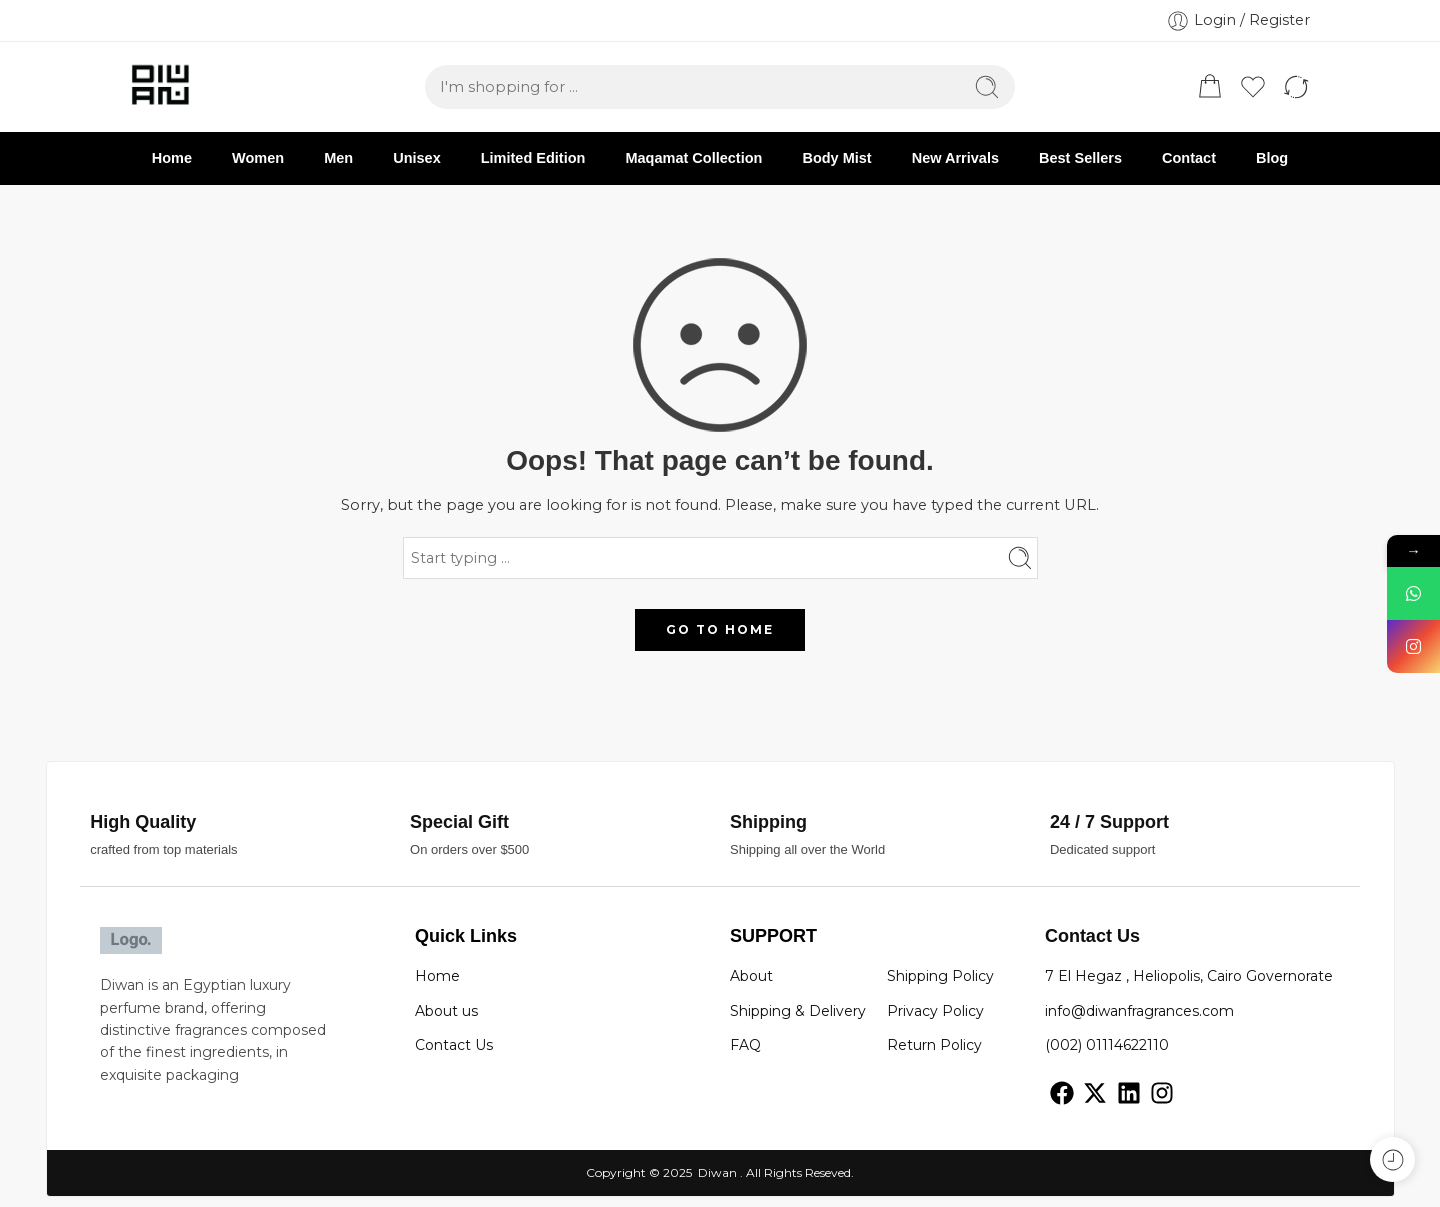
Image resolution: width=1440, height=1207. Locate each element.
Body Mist (836, 158)
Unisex (417, 158)
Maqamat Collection (693, 158)
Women (258, 158)
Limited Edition (533, 158)
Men (338, 158)
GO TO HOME (720, 629)
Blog (1272, 158)
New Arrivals (955, 158)
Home (172, 158)
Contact (1189, 158)
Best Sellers (1080, 158)
